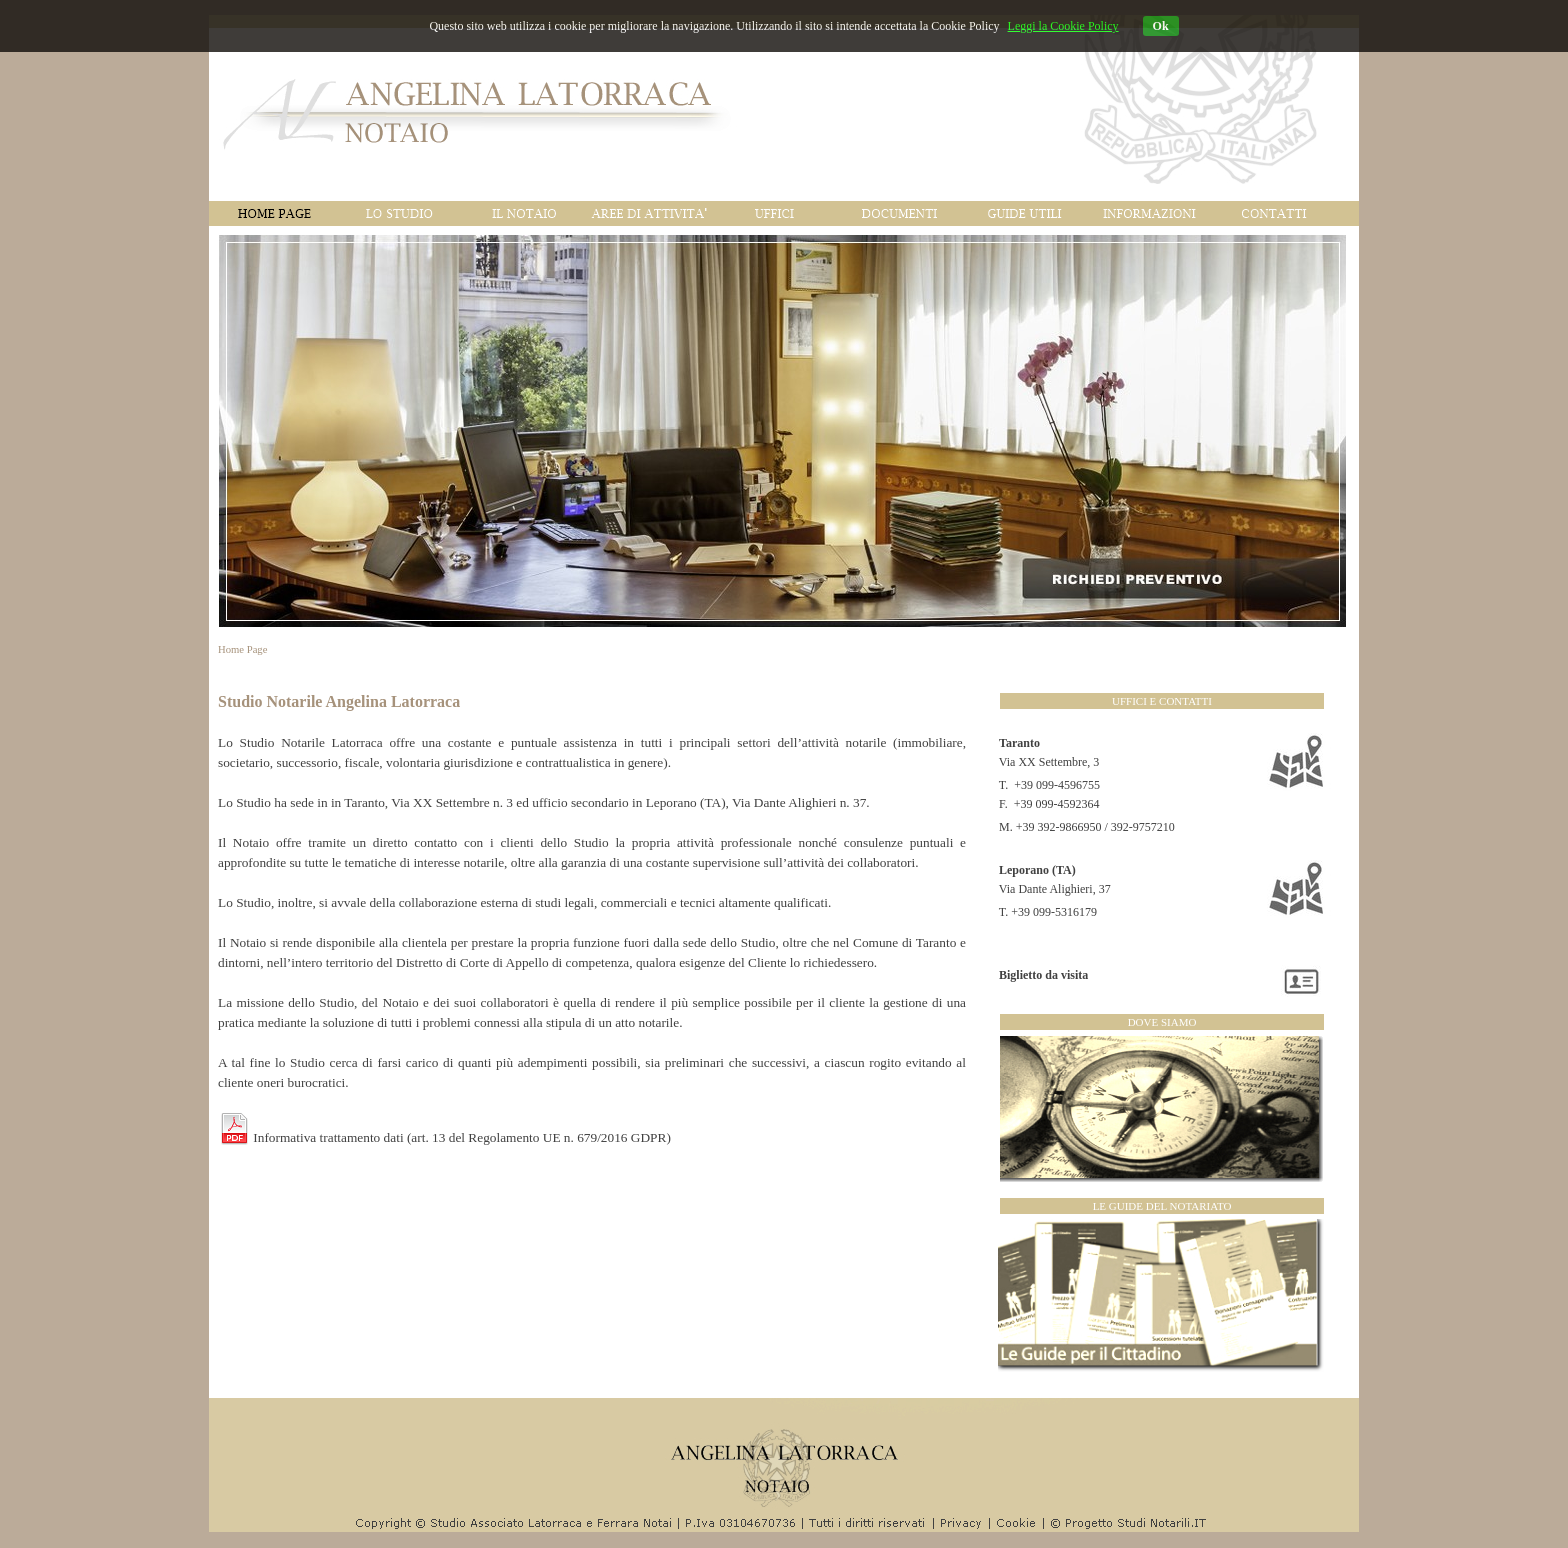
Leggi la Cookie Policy (1063, 26)
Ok (1161, 26)
